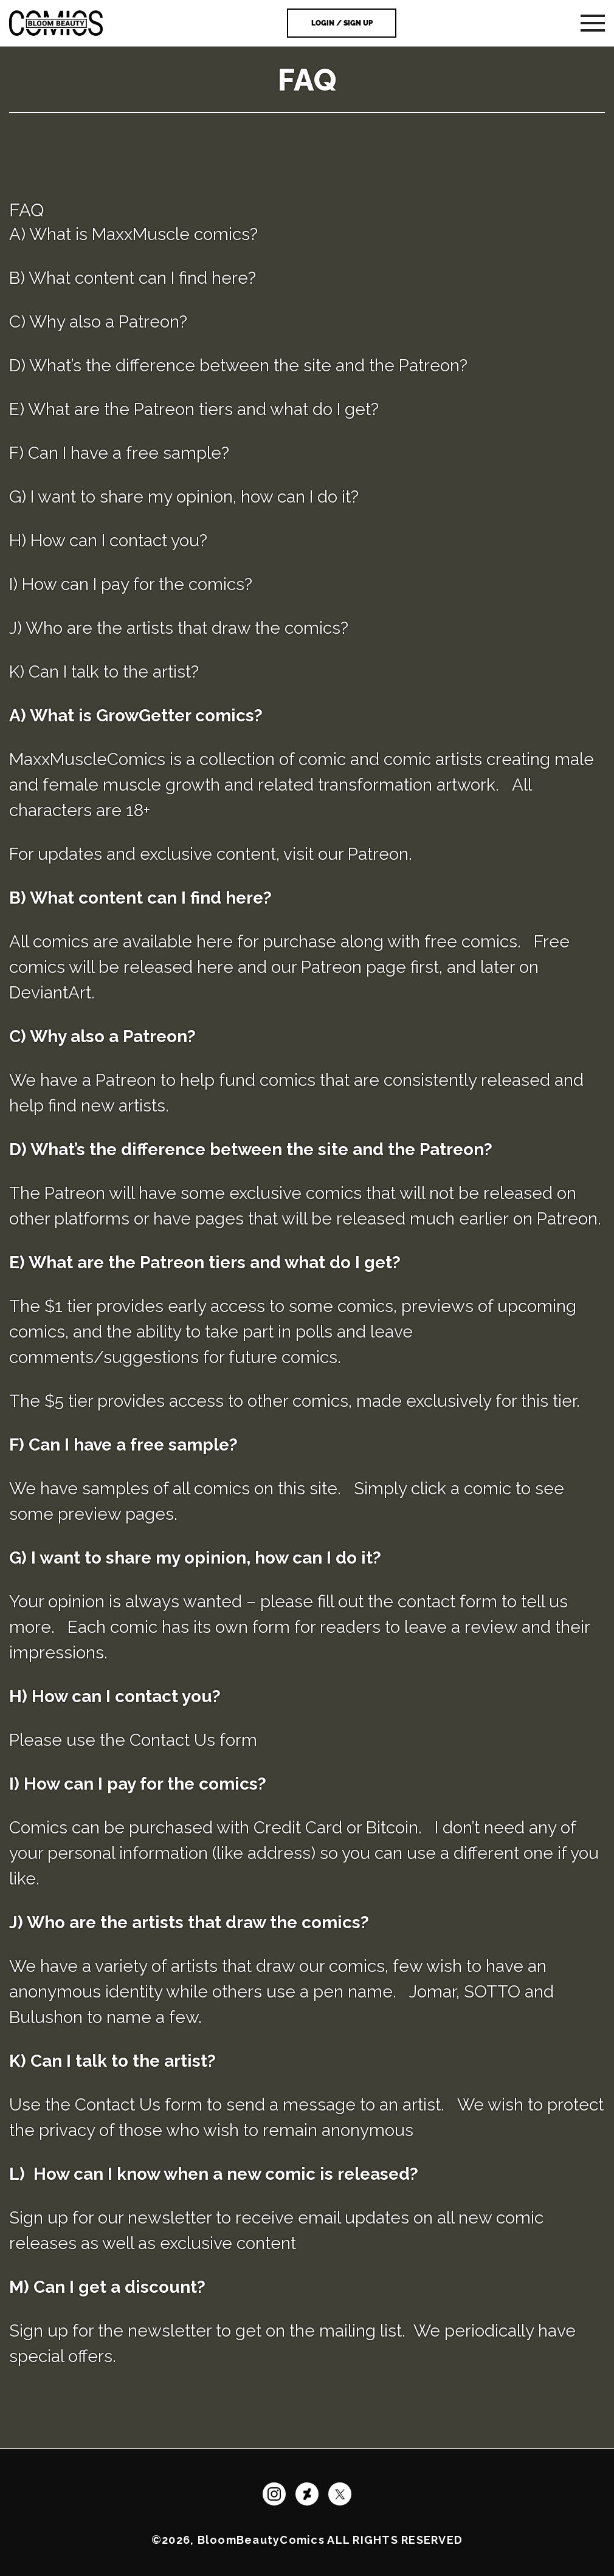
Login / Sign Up (342, 23)
